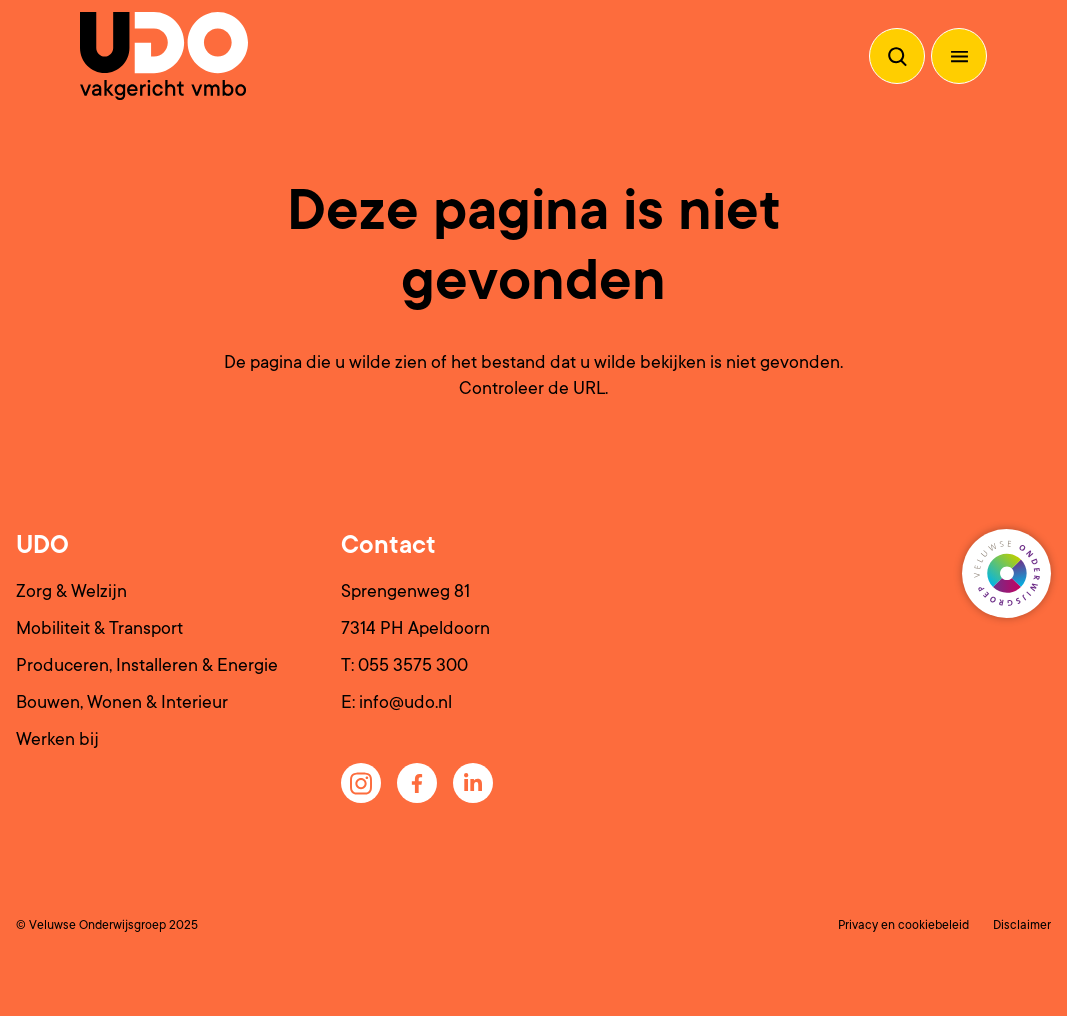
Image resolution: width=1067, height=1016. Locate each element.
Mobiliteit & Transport (99, 628)
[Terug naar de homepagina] (164, 56)
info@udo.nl (405, 702)
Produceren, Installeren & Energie (147, 665)
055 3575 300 (413, 665)
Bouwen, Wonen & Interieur (122, 702)
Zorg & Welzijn (71, 591)
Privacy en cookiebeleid (903, 925)
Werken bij (57, 739)
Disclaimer (1022, 925)
